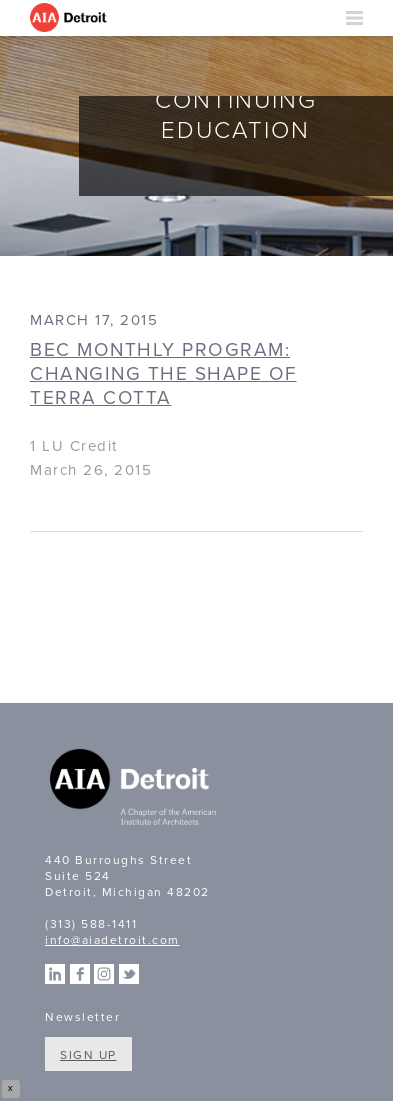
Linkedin (55, 974)
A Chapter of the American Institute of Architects (135, 790)
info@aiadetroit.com (112, 940)
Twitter (129, 974)
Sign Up (88, 1055)
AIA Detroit (70, 18)
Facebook (80, 974)
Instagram (104, 974)
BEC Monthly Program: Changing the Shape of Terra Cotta (163, 374)
